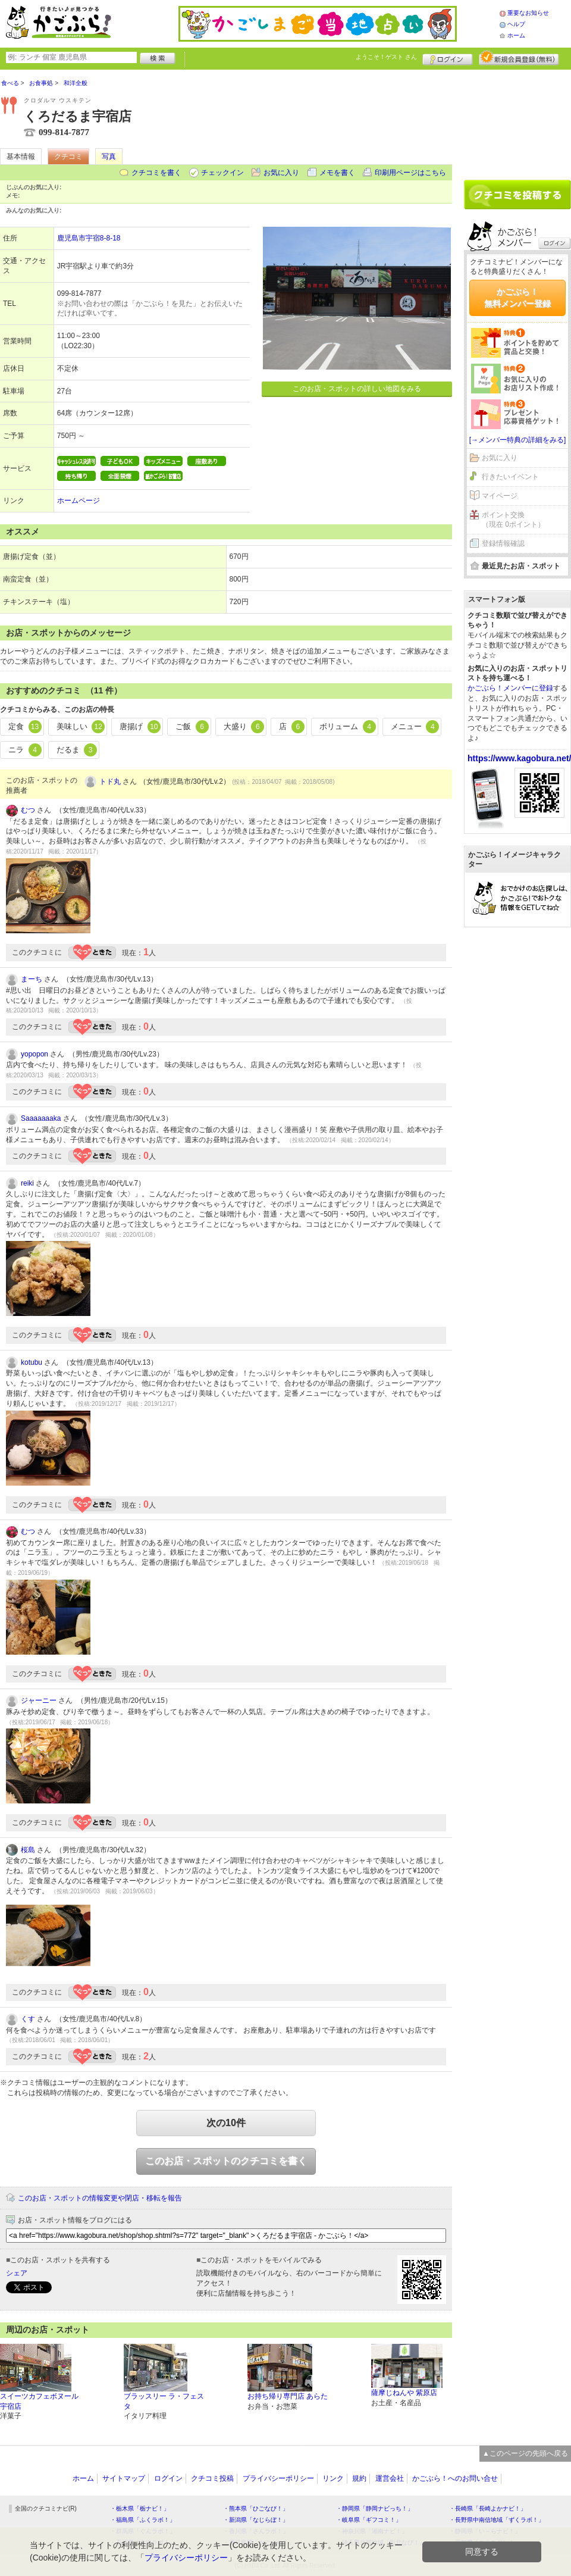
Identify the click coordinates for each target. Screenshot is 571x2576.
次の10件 (226, 2123)
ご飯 (192, 726)
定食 (25, 726)
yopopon (34, 1054)
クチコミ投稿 (212, 2478)
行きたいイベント (510, 477)
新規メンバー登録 (519, 57)
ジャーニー (39, 1700)
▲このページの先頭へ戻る (525, 2453)
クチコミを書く (156, 172)
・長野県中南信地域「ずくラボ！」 (496, 2519)
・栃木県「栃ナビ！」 (140, 2508)
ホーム (516, 35)
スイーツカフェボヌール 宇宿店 (39, 2401)
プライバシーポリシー (278, 2478)
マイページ (499, 496)
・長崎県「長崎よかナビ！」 (487, 2508)
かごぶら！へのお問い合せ (455, 2478)
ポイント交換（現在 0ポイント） (513, 520)
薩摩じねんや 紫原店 (404, 2393)
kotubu (31, 1362)
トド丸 (110, 781)
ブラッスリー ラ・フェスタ (164, 2401)
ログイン (447, 57)
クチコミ (68, 156)
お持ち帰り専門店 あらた (287, 2396)
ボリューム (347, 726)
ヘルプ (516, 24)
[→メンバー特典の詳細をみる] (517, 440)
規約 (359, 2478)
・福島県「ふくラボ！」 (142, 2519)
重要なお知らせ (528, 13)
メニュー (415, 726)
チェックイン (222, 172)
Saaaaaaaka (41, 1118)
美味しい (81, 726)
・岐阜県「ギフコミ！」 (368, 2519)
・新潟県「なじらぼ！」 (255, 2519)
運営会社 (389, 2478)
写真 (109, 156)
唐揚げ (140, 726)
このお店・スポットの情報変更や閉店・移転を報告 (100, 2198)
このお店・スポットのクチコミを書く (226, 2161)
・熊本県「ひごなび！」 (255, 2508)
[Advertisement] (517, 120)
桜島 (28, 1850)
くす (28, 2019)
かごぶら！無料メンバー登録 (517, 297)
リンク (333, 2478)
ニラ (25, 749)
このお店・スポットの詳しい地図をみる (357, 388)
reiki (27, 1183)
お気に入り (281, 172)
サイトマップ (123, 2478)
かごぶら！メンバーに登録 (510, 688)
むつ (28, 810)
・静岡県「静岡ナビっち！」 (374, 2508)
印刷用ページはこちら (410, 172)
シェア (16, 2273)
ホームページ (78, 500)
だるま (77, 749)
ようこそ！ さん (386, 57)
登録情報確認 (503, 543)
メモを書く (337, 172)
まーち (31, 979)
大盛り (244, 726)
